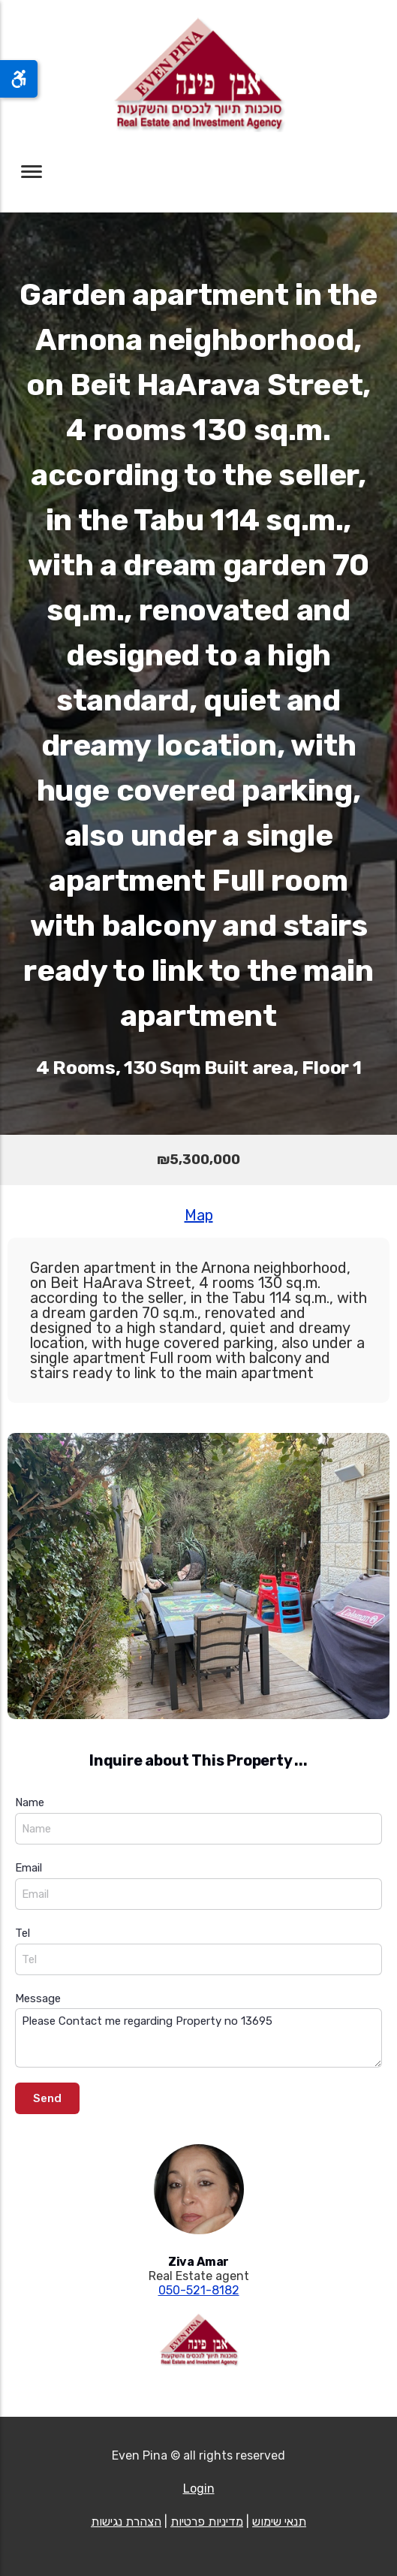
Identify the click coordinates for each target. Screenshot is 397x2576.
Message (38, 1998)
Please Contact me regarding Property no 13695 (198, 2038)
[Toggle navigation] (31, 171)
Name (29, 1802)
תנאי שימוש (279, 2521)
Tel (22, 1933)
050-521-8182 (198, 2290)
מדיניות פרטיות (206, 2521)
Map (199, 1215)
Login (199, 2488)
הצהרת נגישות (126, 2521)
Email (28, 1868)
